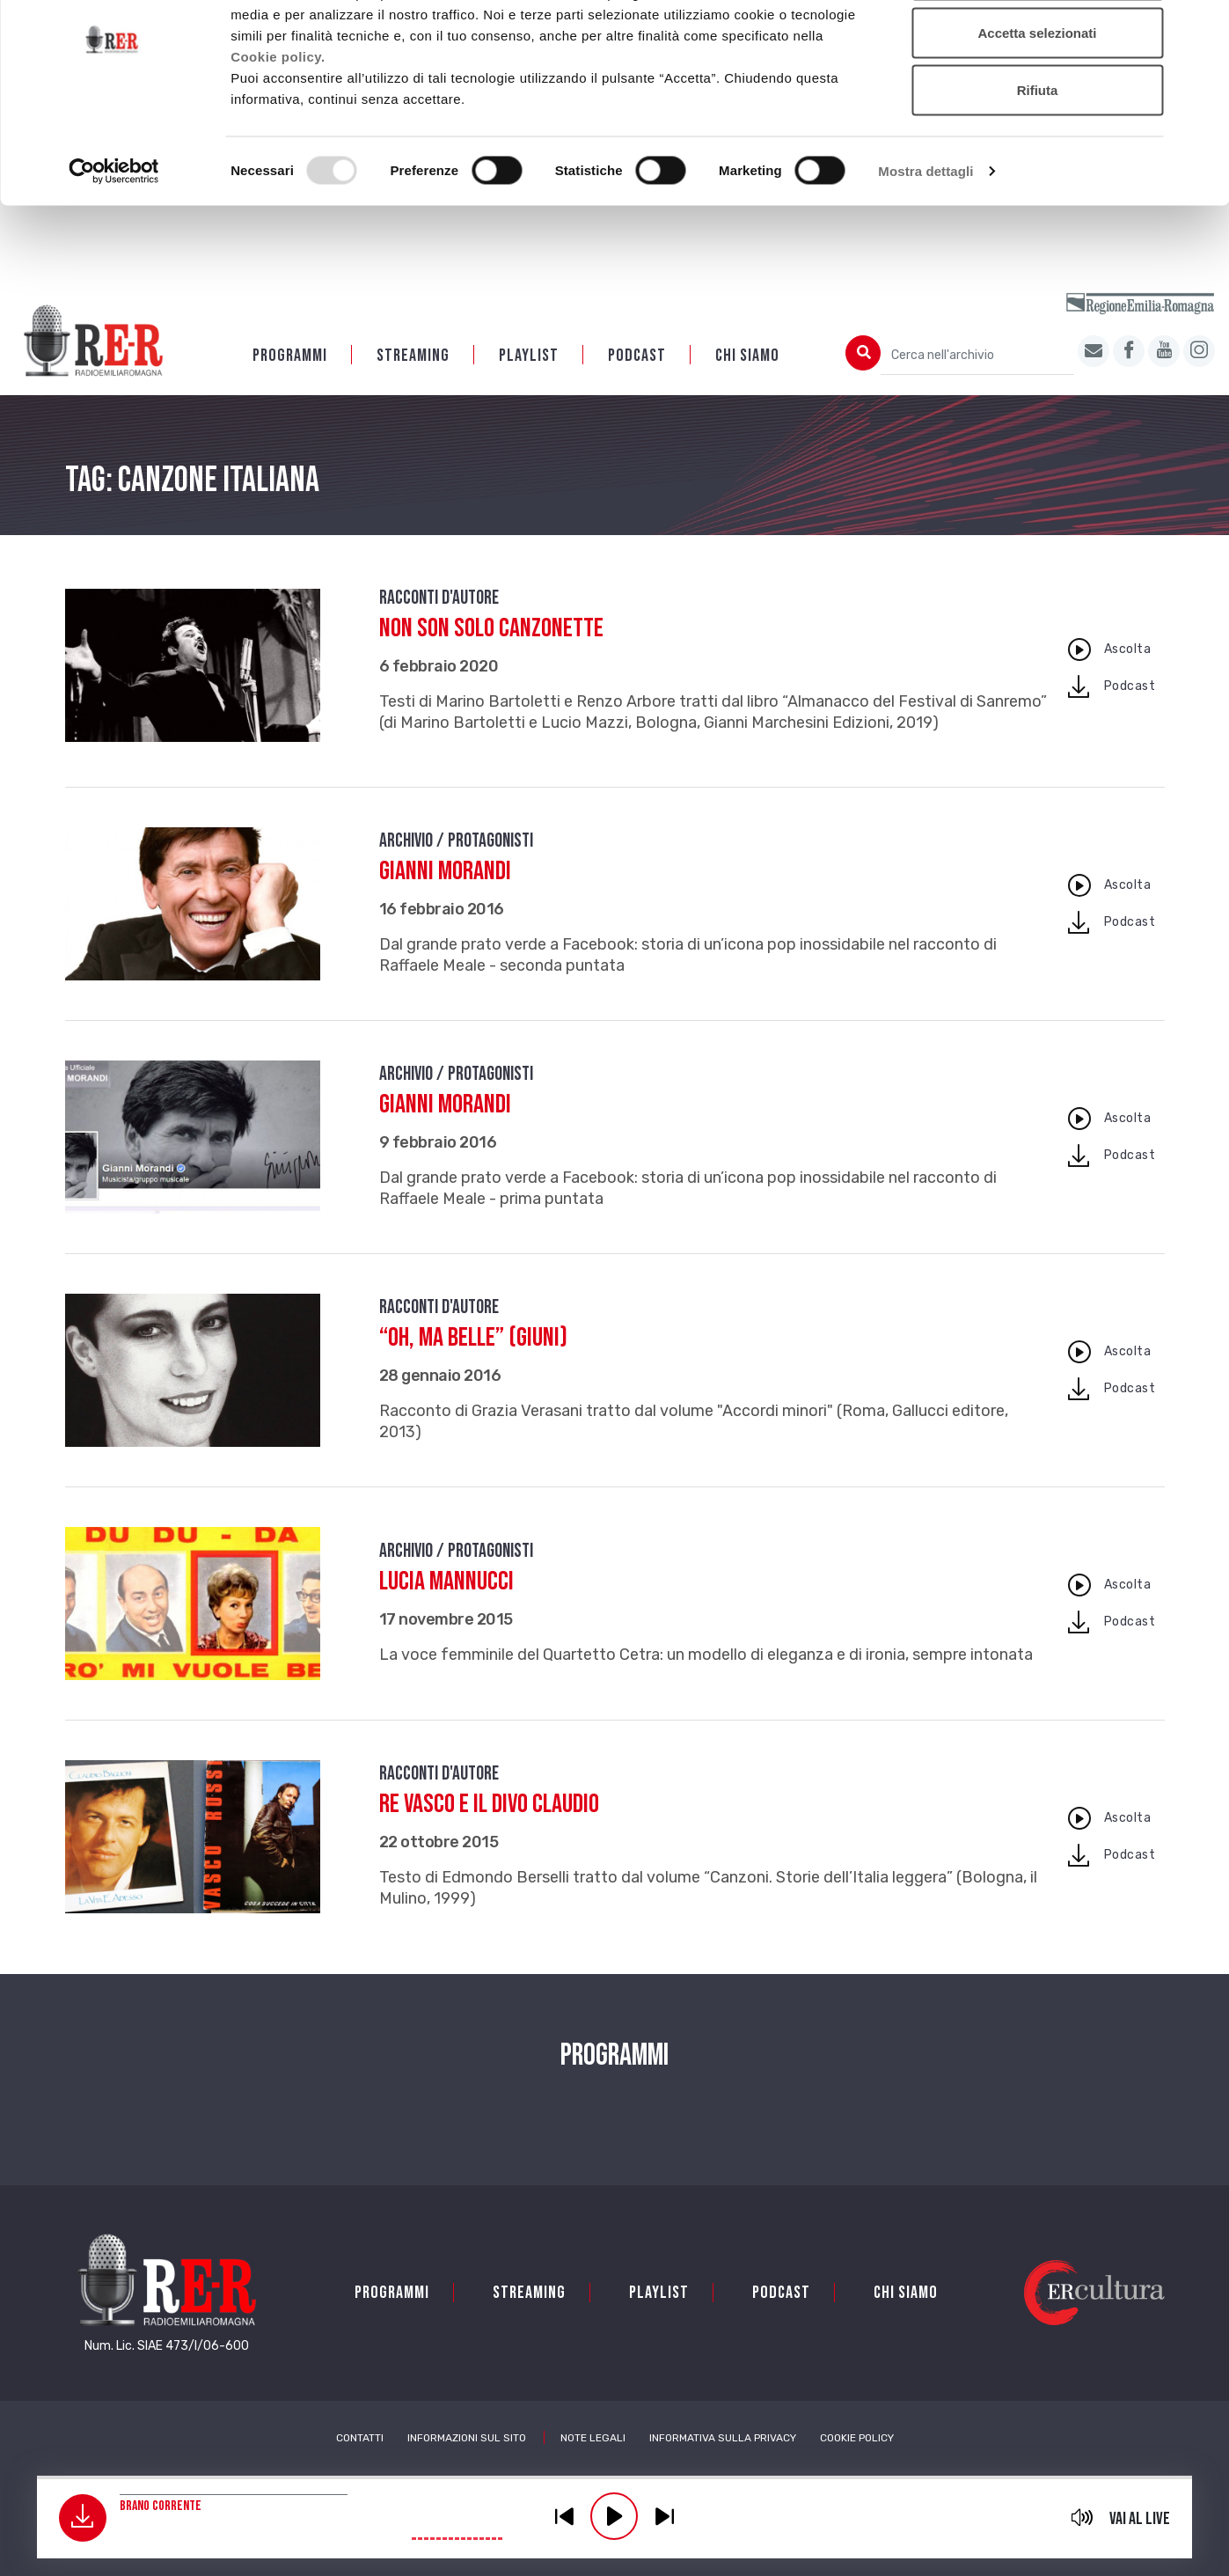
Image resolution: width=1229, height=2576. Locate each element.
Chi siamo (747, 357)
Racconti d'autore (439, 600)
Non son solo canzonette (491, 630)
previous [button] (564, 2516)
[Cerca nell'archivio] (977, 357)
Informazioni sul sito (466, 2439)
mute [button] (1082, 2517)
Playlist (529, 357)
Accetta (1037, 46)
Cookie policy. (278, 127)
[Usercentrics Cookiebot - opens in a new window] (114, 243)
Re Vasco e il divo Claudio (489, 1806)
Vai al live (1139, 2518)
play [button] (614, 2516)
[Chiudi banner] (1202, 27)
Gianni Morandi (445, 873)
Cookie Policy (857, 2439)
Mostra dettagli (925, 242)
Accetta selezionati (1036, 104)
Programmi (289, 357)
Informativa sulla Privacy (722, 2439)
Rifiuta (1037, 161)
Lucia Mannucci (446, 1583)
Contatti (360, 2439)
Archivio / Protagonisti (456, 843)
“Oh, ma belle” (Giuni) (473, 1339)
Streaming (413, 357)
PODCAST (637, 357)
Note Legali (592, 2439)
